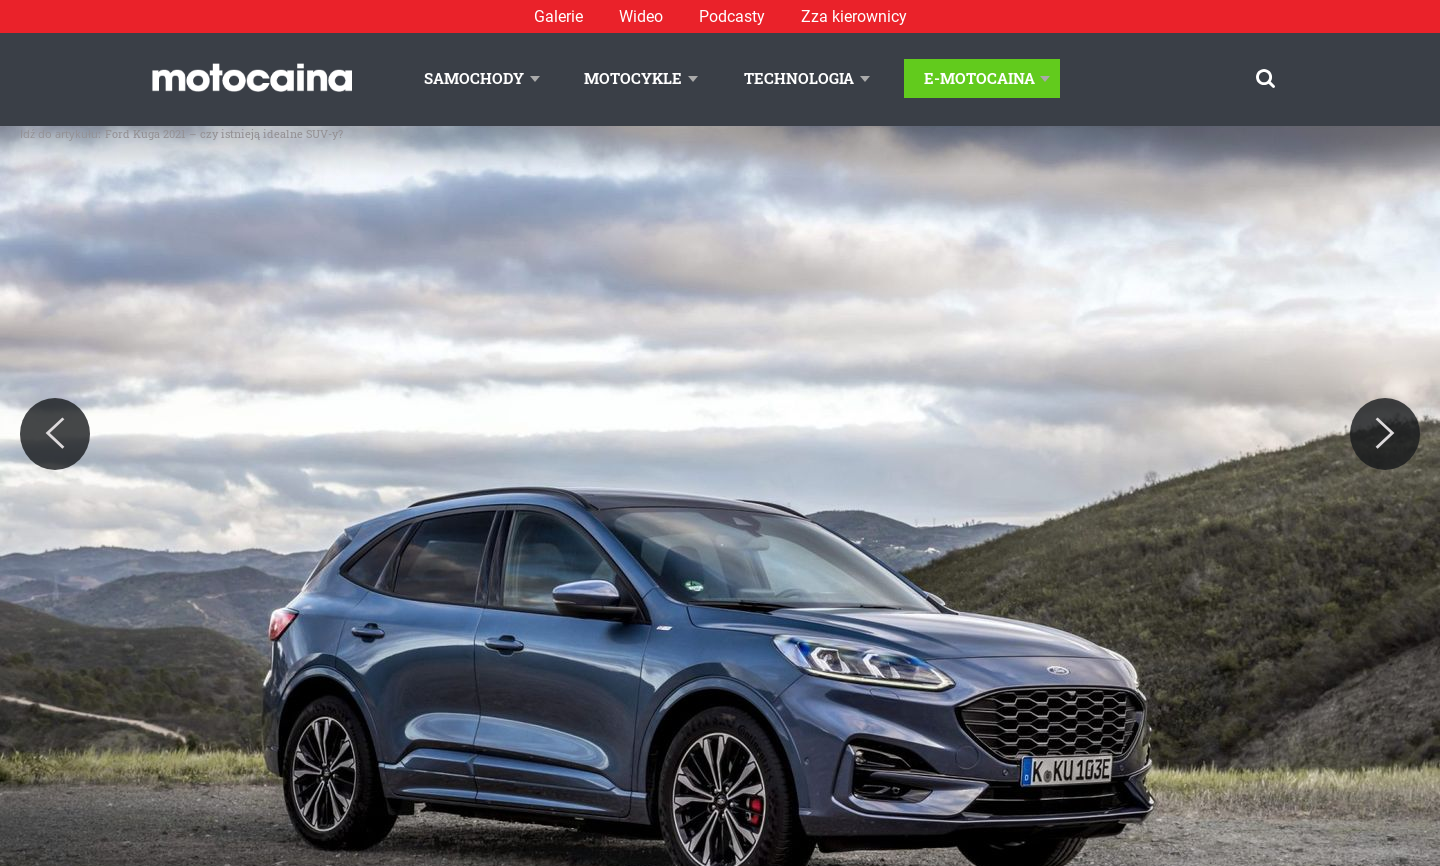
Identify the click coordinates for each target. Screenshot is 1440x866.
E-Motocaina (979, 78)
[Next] (1385, 434)
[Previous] (55, 434)
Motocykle (633, 78)
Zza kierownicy (854, 16)
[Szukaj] (1265, 78)
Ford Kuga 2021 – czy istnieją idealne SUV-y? (224, 133)
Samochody (474, 78)
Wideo (641, 16)
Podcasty (732, 16)
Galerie (558, 16)
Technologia (799, 78)
